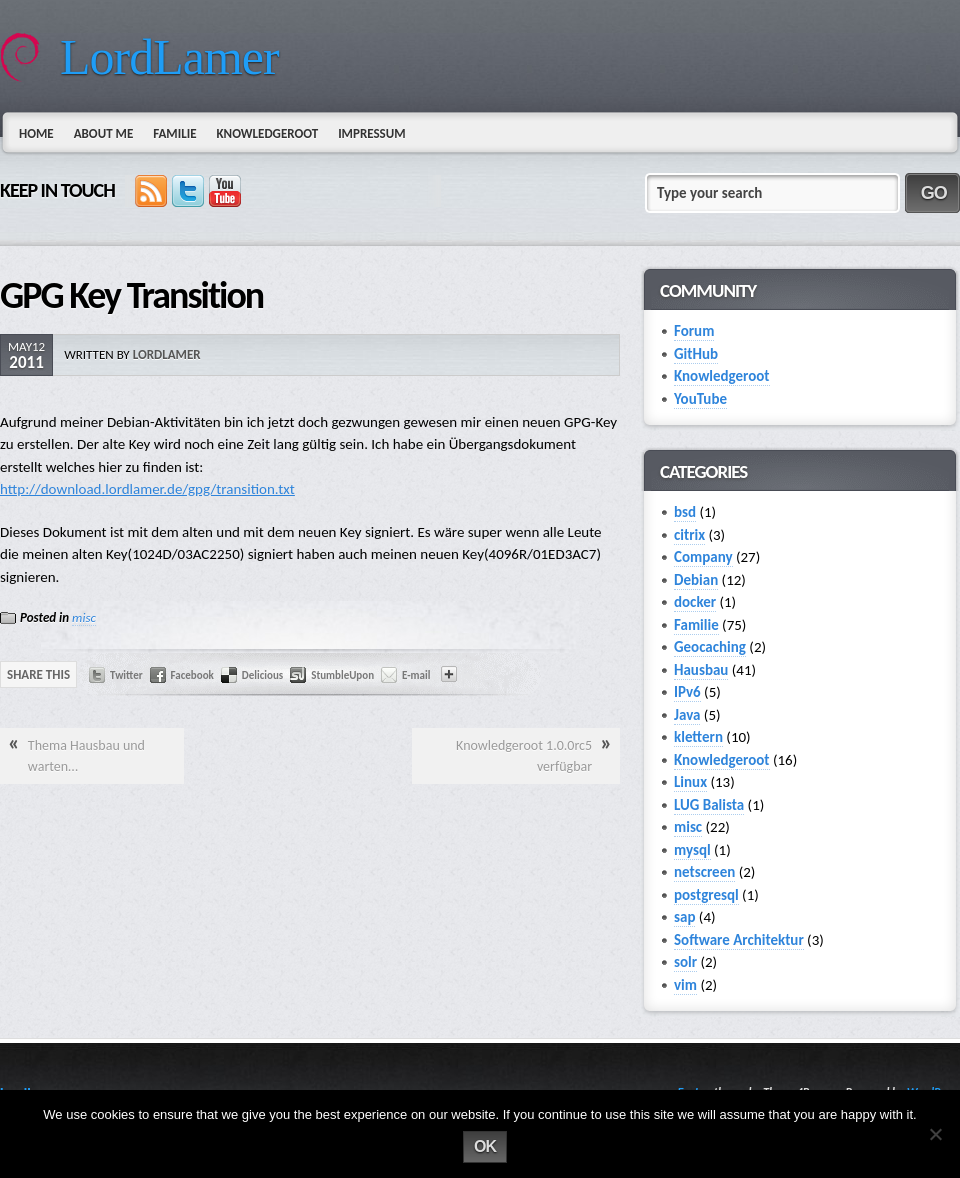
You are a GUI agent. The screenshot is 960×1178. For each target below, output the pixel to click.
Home (36, 133)
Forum (694, 331)
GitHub (696, 354)
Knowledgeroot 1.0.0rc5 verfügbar (524, 756)
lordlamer (167, 354)
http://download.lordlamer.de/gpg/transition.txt (147, 489)
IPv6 (687, 692)
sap (684, 917)
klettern (698, 737)
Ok (485, 1146)
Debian (696, 580)
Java (687, 715)
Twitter (126, 675)
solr (685, 962)
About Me (104, 133)
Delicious (262, 675)
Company (703, 557)
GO (934, 193)
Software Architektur (739, 940)
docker (695, 602)
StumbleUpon (342, 675)
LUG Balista (709, 805)
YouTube (700, 399)
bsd (685, 512)
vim (685, 985)
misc (84, 617)
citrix (689, 535)
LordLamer (169, 57)
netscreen (704, 872)
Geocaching (710, 647)
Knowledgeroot (267, 133)
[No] (935, 1134)
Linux (690, 782)
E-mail (416, 675)
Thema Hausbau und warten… (86, 756)
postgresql (706, 895)
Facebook (192, 675)
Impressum (371, 133)
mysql (692, 850)
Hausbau (701, 670)
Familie (174, 133)
